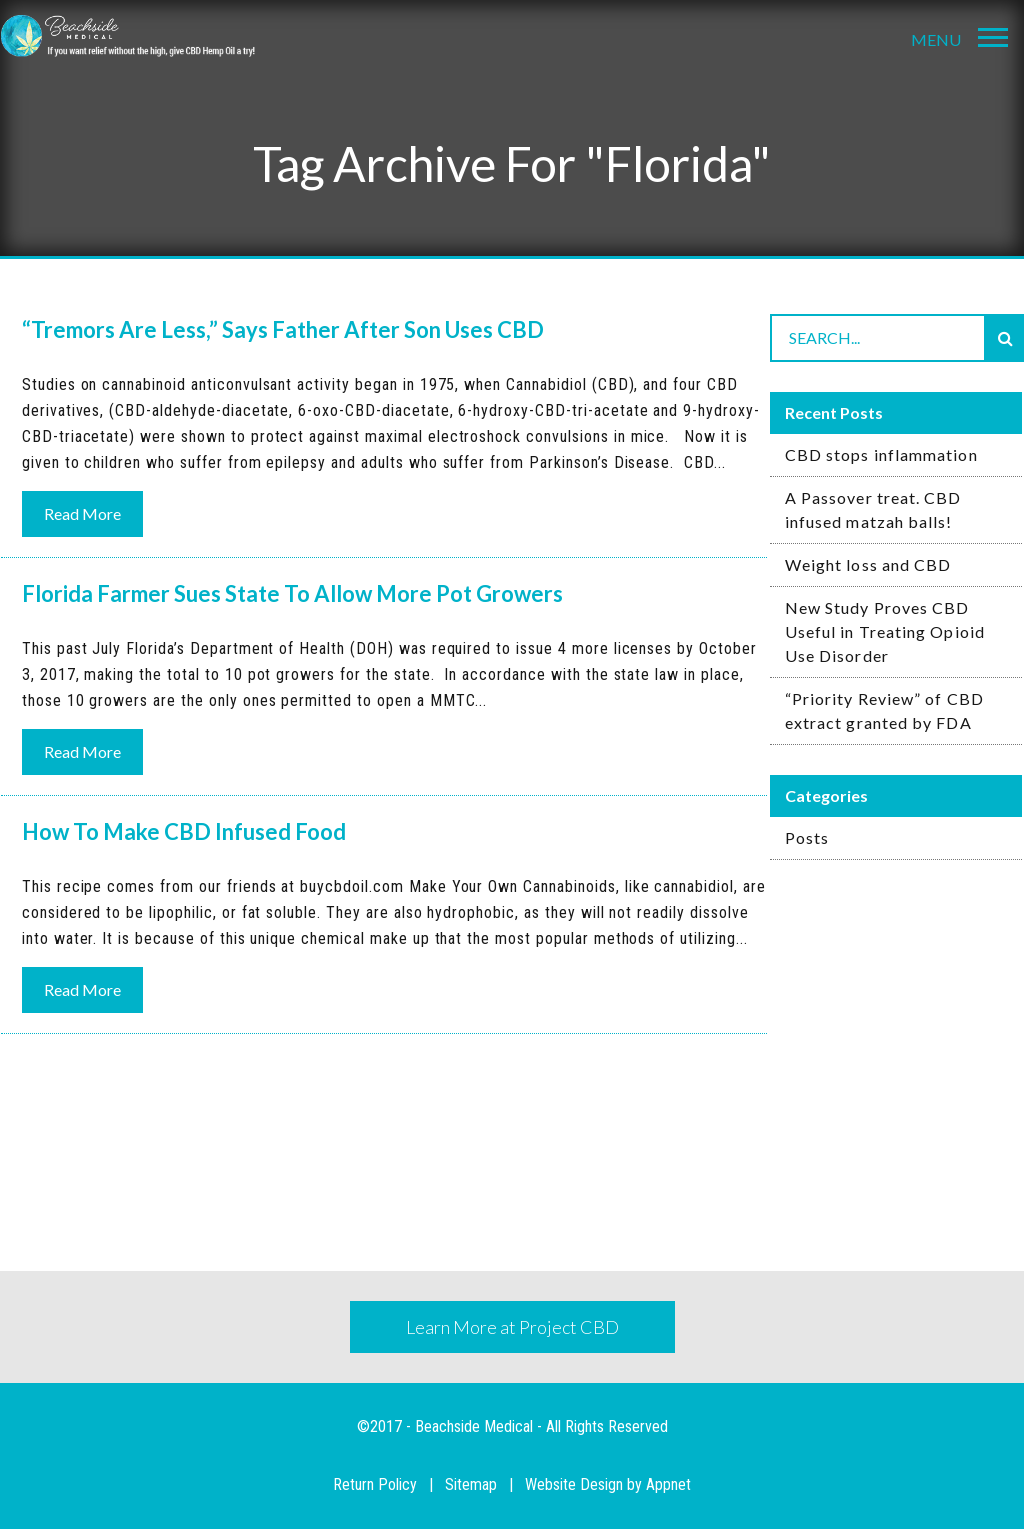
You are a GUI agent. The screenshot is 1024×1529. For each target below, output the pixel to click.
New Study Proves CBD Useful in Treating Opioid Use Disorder (885, 631)
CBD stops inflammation (881, 454)
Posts (807, 837)
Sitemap (471, 1484)
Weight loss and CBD (868, 564)
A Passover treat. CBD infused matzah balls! (873, 509)
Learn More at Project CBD (512, 1327)
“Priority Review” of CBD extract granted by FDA (884, 710)
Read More (82, 513)
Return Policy (375, 1484)
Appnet (668, 1484)
